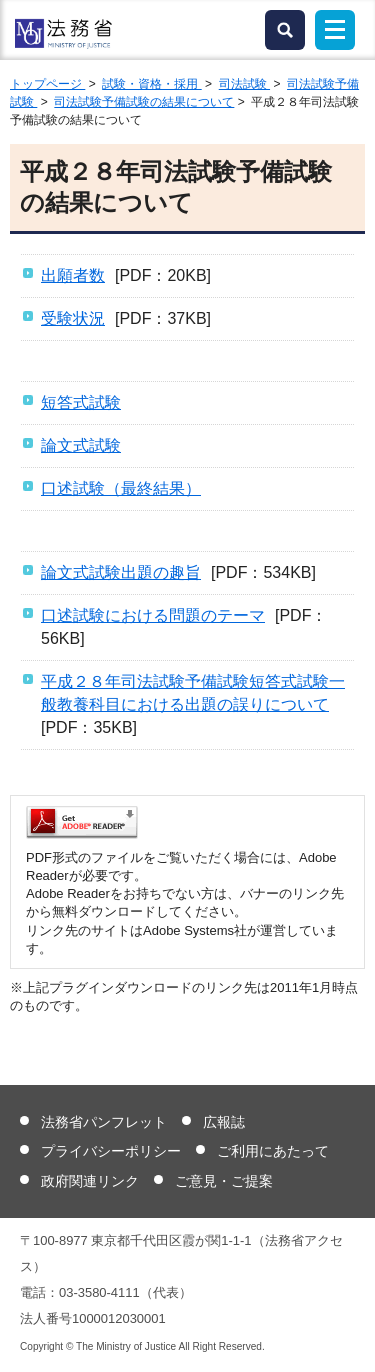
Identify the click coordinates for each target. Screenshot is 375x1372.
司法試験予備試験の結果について (144, 102)
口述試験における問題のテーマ (153, 615)
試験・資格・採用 (151, 84)
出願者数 (73, 275)
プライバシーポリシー (111, 1151)
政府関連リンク (90, 1181)
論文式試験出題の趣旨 (121, 572)
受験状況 (73, 318)
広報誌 (224, 1122)
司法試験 (244, 84)
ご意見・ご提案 (224, 1181)
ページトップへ (347, 1341)
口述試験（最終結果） (121, 488)
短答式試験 (81, 402)
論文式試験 (81, 445)
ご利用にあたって (273, 1151)
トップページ (47, 84)
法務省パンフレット (104, 1122)
